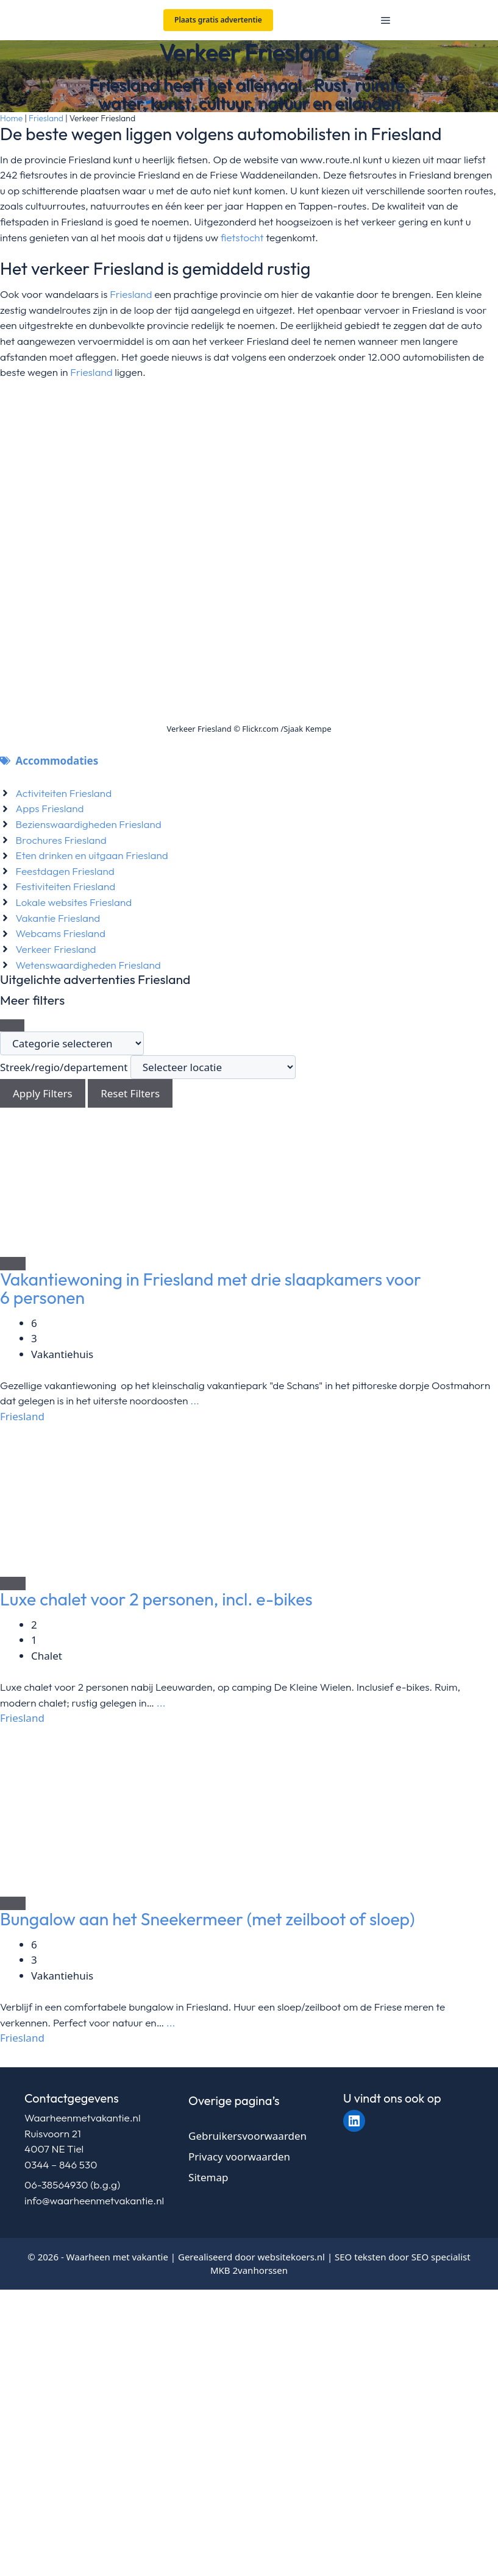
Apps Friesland (50, 808)
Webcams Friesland (61, 933)
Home (11, 118)
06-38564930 (56, 2184)
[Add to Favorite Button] (13, 1263)
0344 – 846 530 (60, 2164)
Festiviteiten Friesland (66, 886)
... (193, 1400)
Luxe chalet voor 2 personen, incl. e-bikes (156, 1599)
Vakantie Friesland (58, 917)
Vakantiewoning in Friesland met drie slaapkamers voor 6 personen (210, 1288)
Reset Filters (130, 1093)
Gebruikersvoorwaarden (247, 2136)
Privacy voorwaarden (239, 2157)
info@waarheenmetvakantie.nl (94, 2200)
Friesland (46, 118)
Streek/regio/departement (63, 1067)
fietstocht (242, 237)
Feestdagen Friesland (65, 871)
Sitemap (208, 2177)
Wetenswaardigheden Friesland (88, 964)
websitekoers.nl (291, 2257)
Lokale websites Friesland (74, 902)
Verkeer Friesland (56, 949)
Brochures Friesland (61, 839)
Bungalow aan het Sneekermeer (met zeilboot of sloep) (207, 1919)
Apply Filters (43, 1093)
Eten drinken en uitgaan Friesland (92, 855)
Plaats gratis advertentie (218, 20)
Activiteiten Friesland (64, 793)
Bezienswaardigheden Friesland (89, 824)
